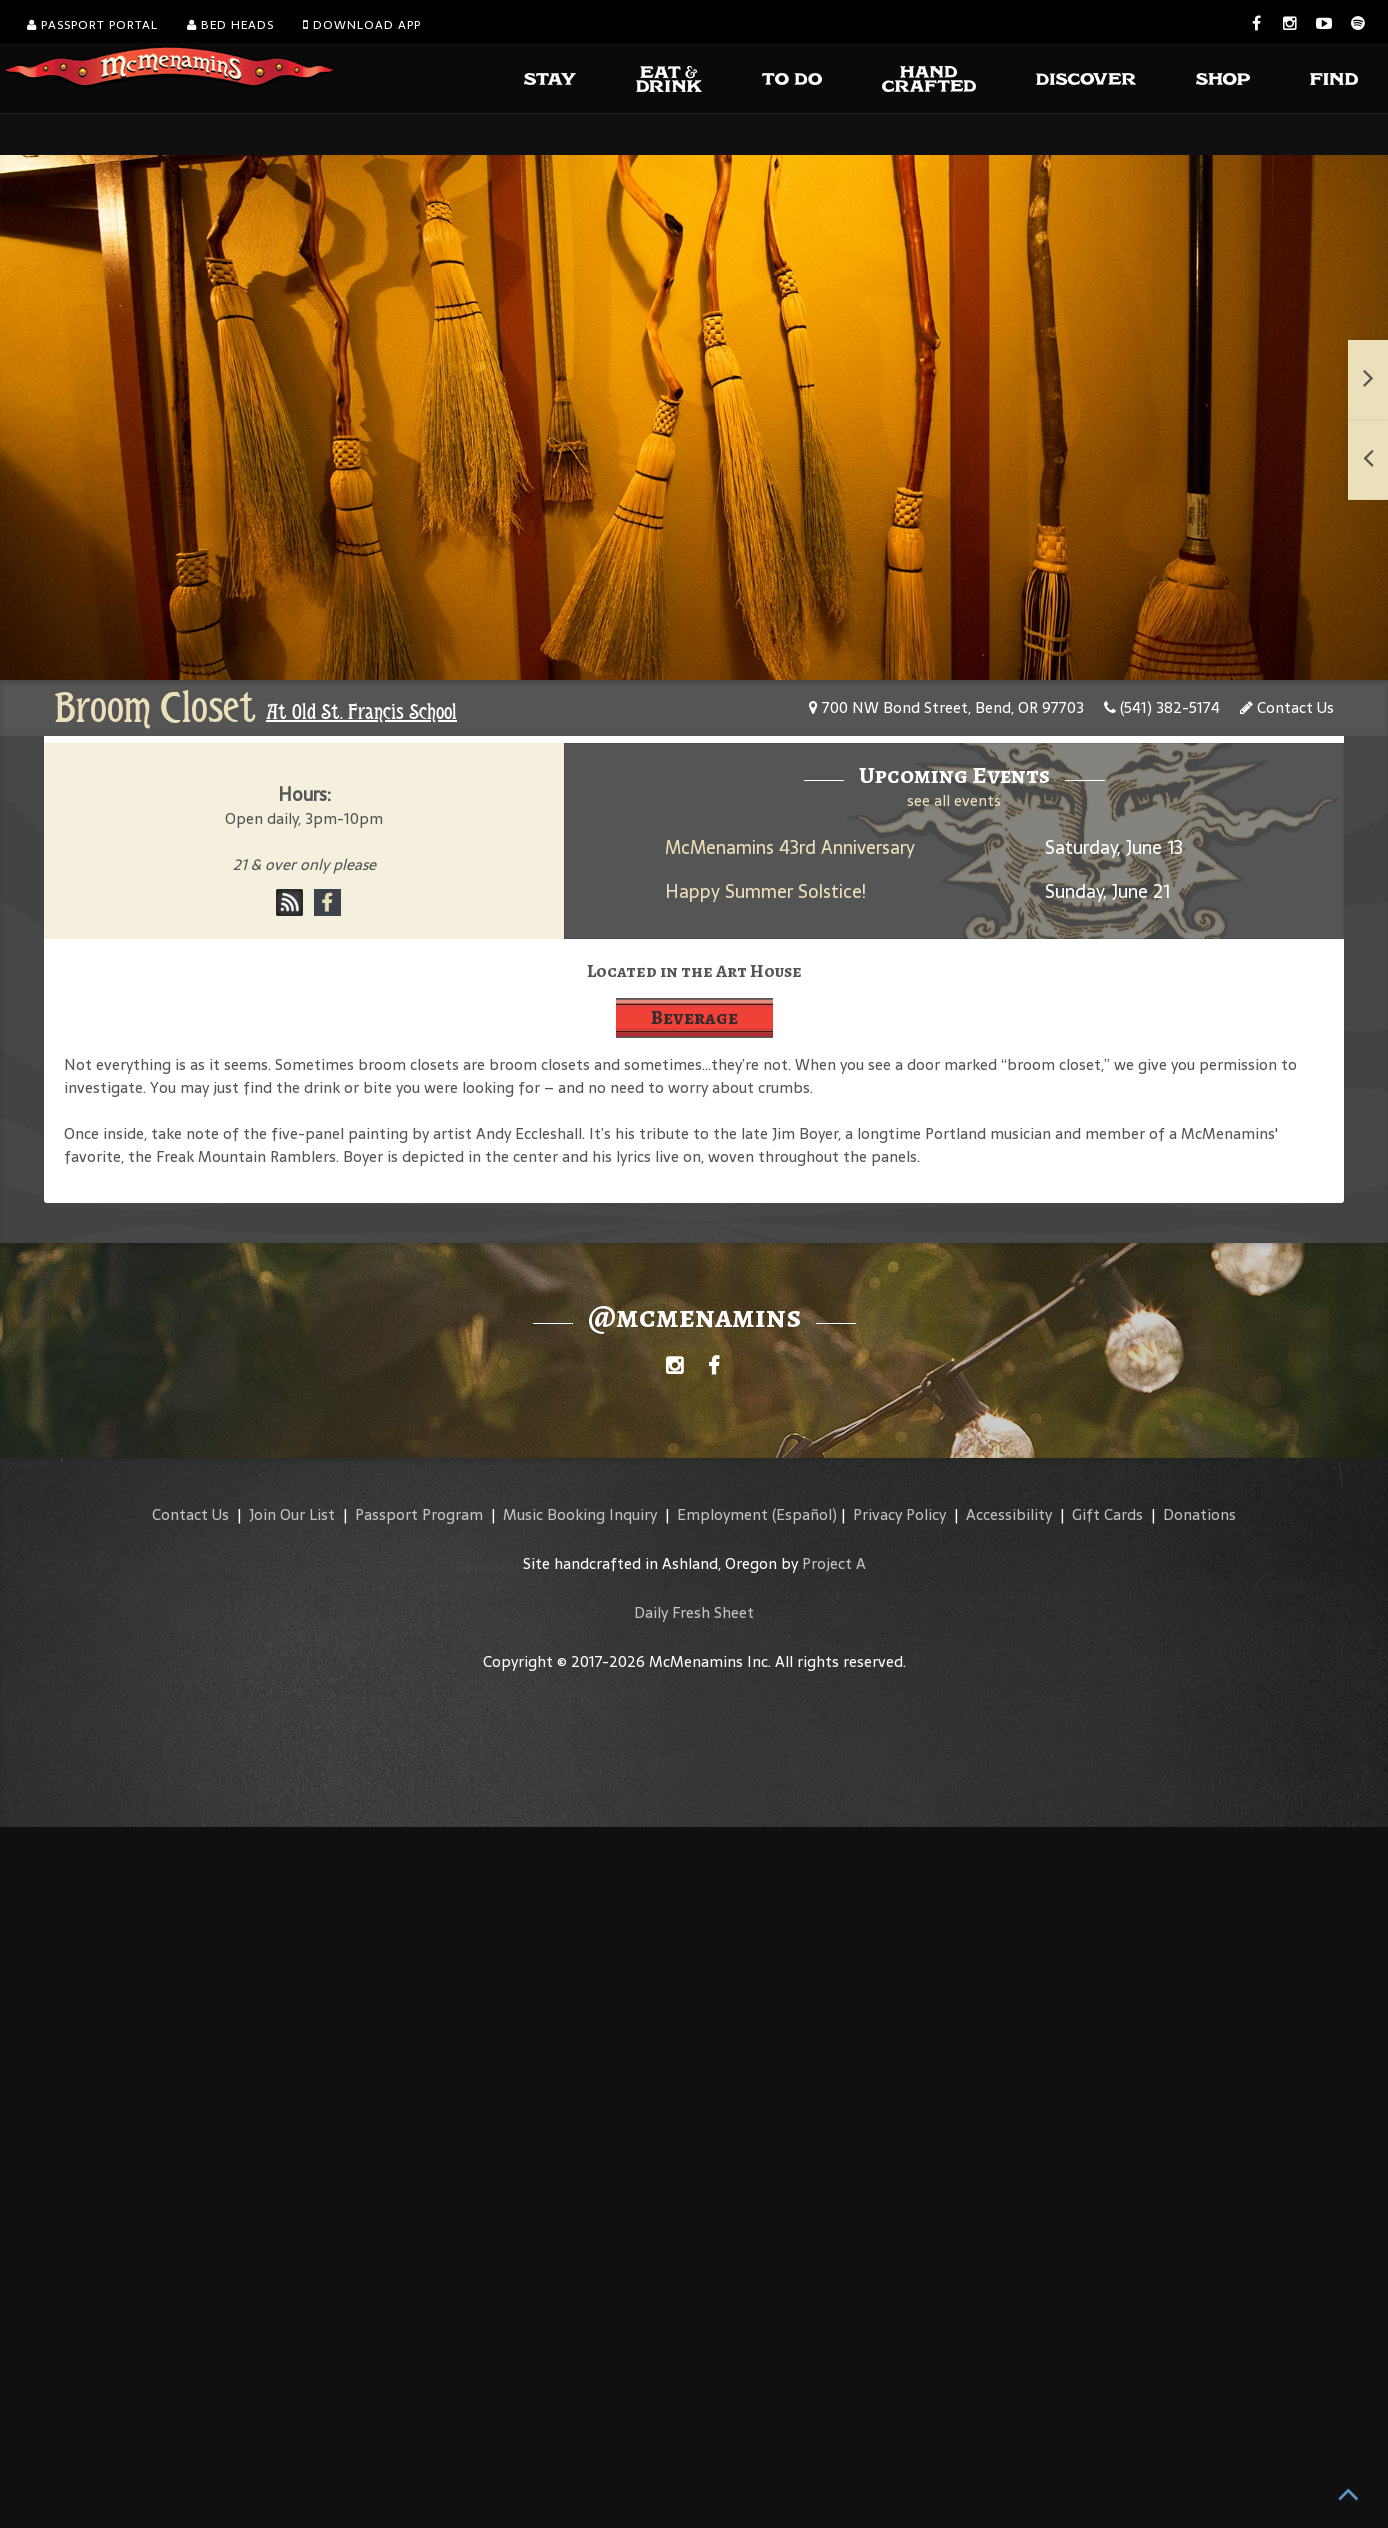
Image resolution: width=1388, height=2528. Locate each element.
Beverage (694, 1017)
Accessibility (1009, 1514)
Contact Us (1287, 707)
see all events (954, 800)
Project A (834, 1563)
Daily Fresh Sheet (694, 1612)
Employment (722, 1514)
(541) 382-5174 (1162, 707)
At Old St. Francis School (361, 712)
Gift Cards (1107, 1514)
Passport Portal (92, 25)
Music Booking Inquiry (580, 1514)
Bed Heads (230, 25)
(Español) (804, 1514)
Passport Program (419, 1514)
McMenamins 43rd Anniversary (790, 847)
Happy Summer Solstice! (765, 891)
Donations (1199, 1514)
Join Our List (292, 1514)
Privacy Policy (899, 1514)
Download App (362, 25)
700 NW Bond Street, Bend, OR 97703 (946, 707)
